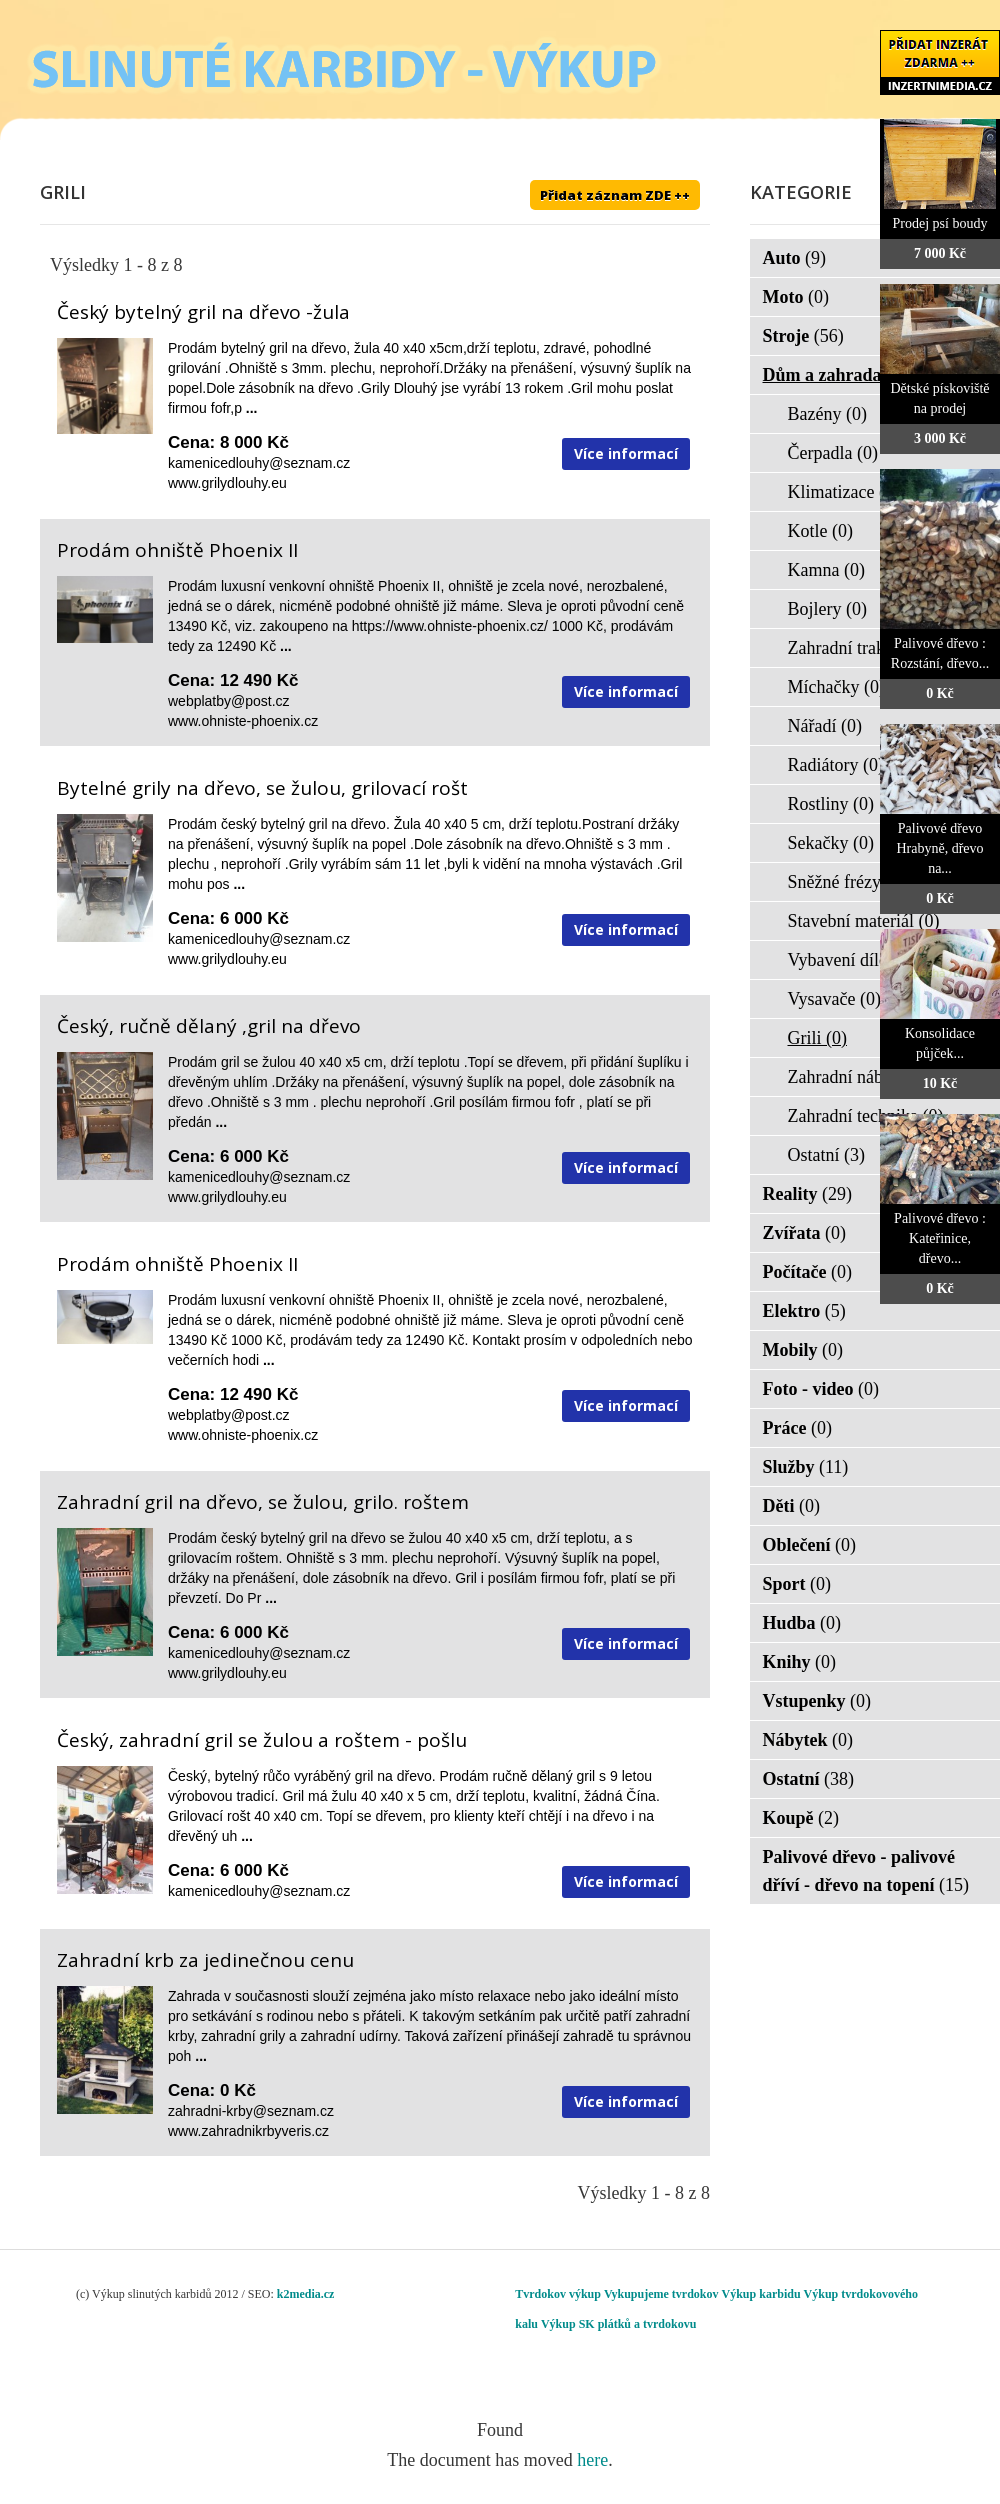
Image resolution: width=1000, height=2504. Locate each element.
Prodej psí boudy (940, 223)
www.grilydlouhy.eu (227, 483)
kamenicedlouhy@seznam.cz (259, 463)
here (592, 2460)
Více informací (626, 453)
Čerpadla (833, 453)
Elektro (804, 1311)
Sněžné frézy (847, 882)
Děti (791, 1506)
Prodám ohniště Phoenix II (177, 550)
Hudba (802, 1623)
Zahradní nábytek (864, 1077)
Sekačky (831, 843)
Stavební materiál (864, 921)
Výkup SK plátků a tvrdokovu (618, 2324)
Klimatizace (844, 492)
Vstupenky (817, 1701)
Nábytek (808, 1740)
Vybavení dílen (855, 960)
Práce (797, 1428)
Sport (797, 1584)
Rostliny (831, 804)
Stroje (803, 336)
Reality (807, 1194)
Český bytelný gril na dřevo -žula (203, 312)
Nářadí (825, 726)
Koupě (801, 1818)
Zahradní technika (866, 1116)
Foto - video (821, 1389)
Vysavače (834, 999)
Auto (795, 258)
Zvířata (805, 1233)
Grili (818, 1038)
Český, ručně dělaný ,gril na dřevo (209, 1026)
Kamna (826, 570)
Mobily (803, 1350)
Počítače (807, 1272)
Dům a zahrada (835, 375)
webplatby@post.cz (229, 701)
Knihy (800, 1662)
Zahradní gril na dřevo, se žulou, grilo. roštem (263, 1502)
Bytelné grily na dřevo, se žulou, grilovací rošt (262, 788)
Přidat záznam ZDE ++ (615, 195)
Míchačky (836, 687)
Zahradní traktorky (868, 648)
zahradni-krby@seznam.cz (251, 2111)
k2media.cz (306, 2294)
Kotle (821, 531)
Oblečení (810, 1545)
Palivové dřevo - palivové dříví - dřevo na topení (866, 1871)
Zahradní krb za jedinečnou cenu (205, 1960)
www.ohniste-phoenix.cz (243, 721)
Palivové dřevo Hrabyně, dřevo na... (939, 848)
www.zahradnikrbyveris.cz (248, 2131)
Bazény (827, 414)
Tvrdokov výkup (558, 2294)
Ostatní (827, 1155)
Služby (806, 1467)
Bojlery (828, 609)
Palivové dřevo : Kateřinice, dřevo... (940, 1238)
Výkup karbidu (761, 2294)
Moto (796, 297)
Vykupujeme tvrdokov (661, 2294)
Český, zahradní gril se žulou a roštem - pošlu (262, 1740)
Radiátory (836, 765)
